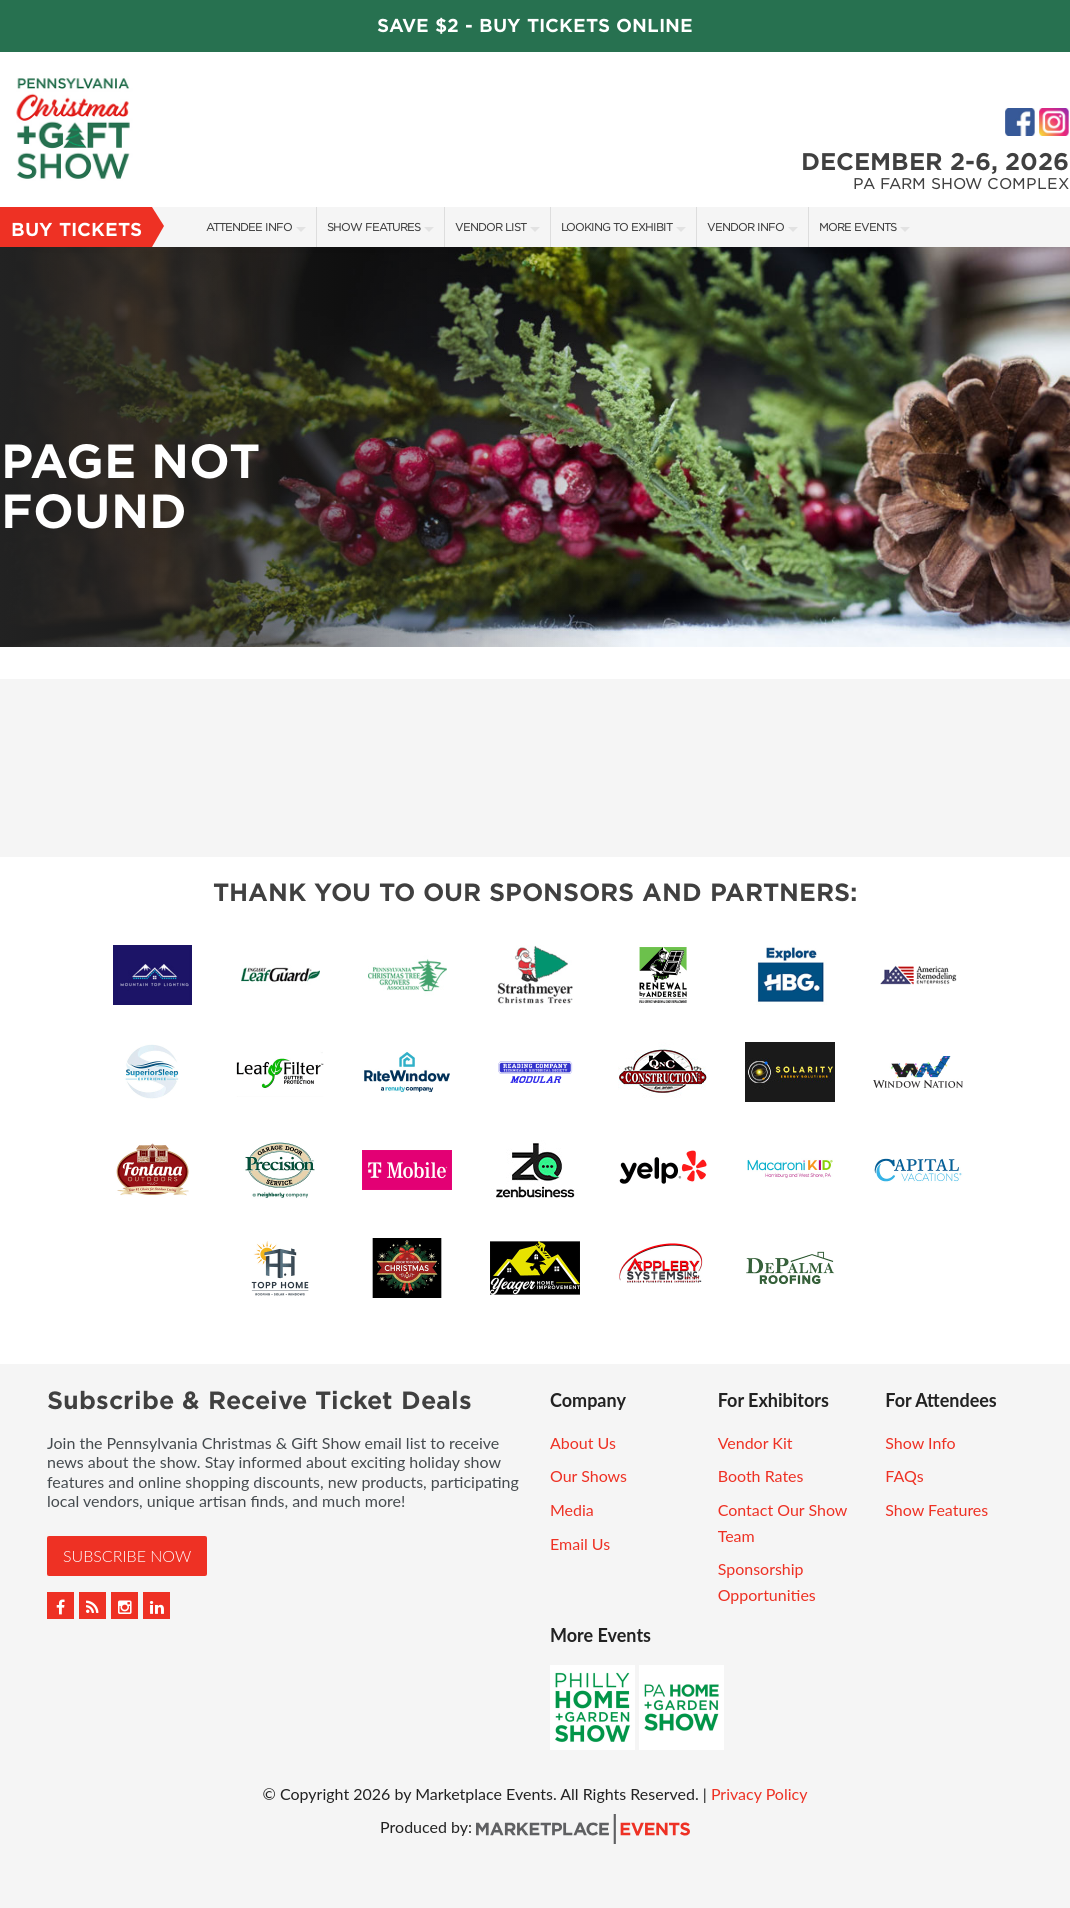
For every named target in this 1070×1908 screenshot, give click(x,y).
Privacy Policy (759, 1793)
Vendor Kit (755, 1442)
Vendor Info (745, 227)
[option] (535, 447)
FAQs (904, 1475)
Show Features (373, 227)
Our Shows (588, 1475)
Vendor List (490, 227)
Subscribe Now (127, 1555)
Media (572, 1509)
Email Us (580, 1543)
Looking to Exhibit (616, 227)
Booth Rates (761, 1475)
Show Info (920, 1442)
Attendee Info (249, 227)
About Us (583, 1442)
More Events (857, 227)
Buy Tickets (76, 229)
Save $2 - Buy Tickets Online (535, 25)
